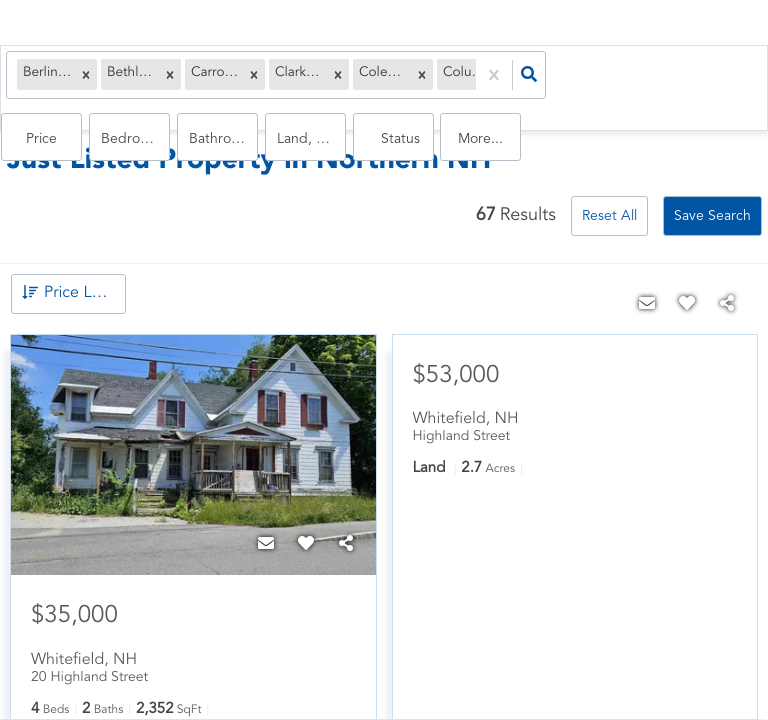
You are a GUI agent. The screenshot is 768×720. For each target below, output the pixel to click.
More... (738, 81)
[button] (90, 80)
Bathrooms (555, 81)
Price (428, 81)
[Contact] (266, 527)
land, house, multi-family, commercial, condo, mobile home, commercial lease (616, 81)
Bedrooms (494, 81)
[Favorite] (306, 527)
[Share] (346, 527)
